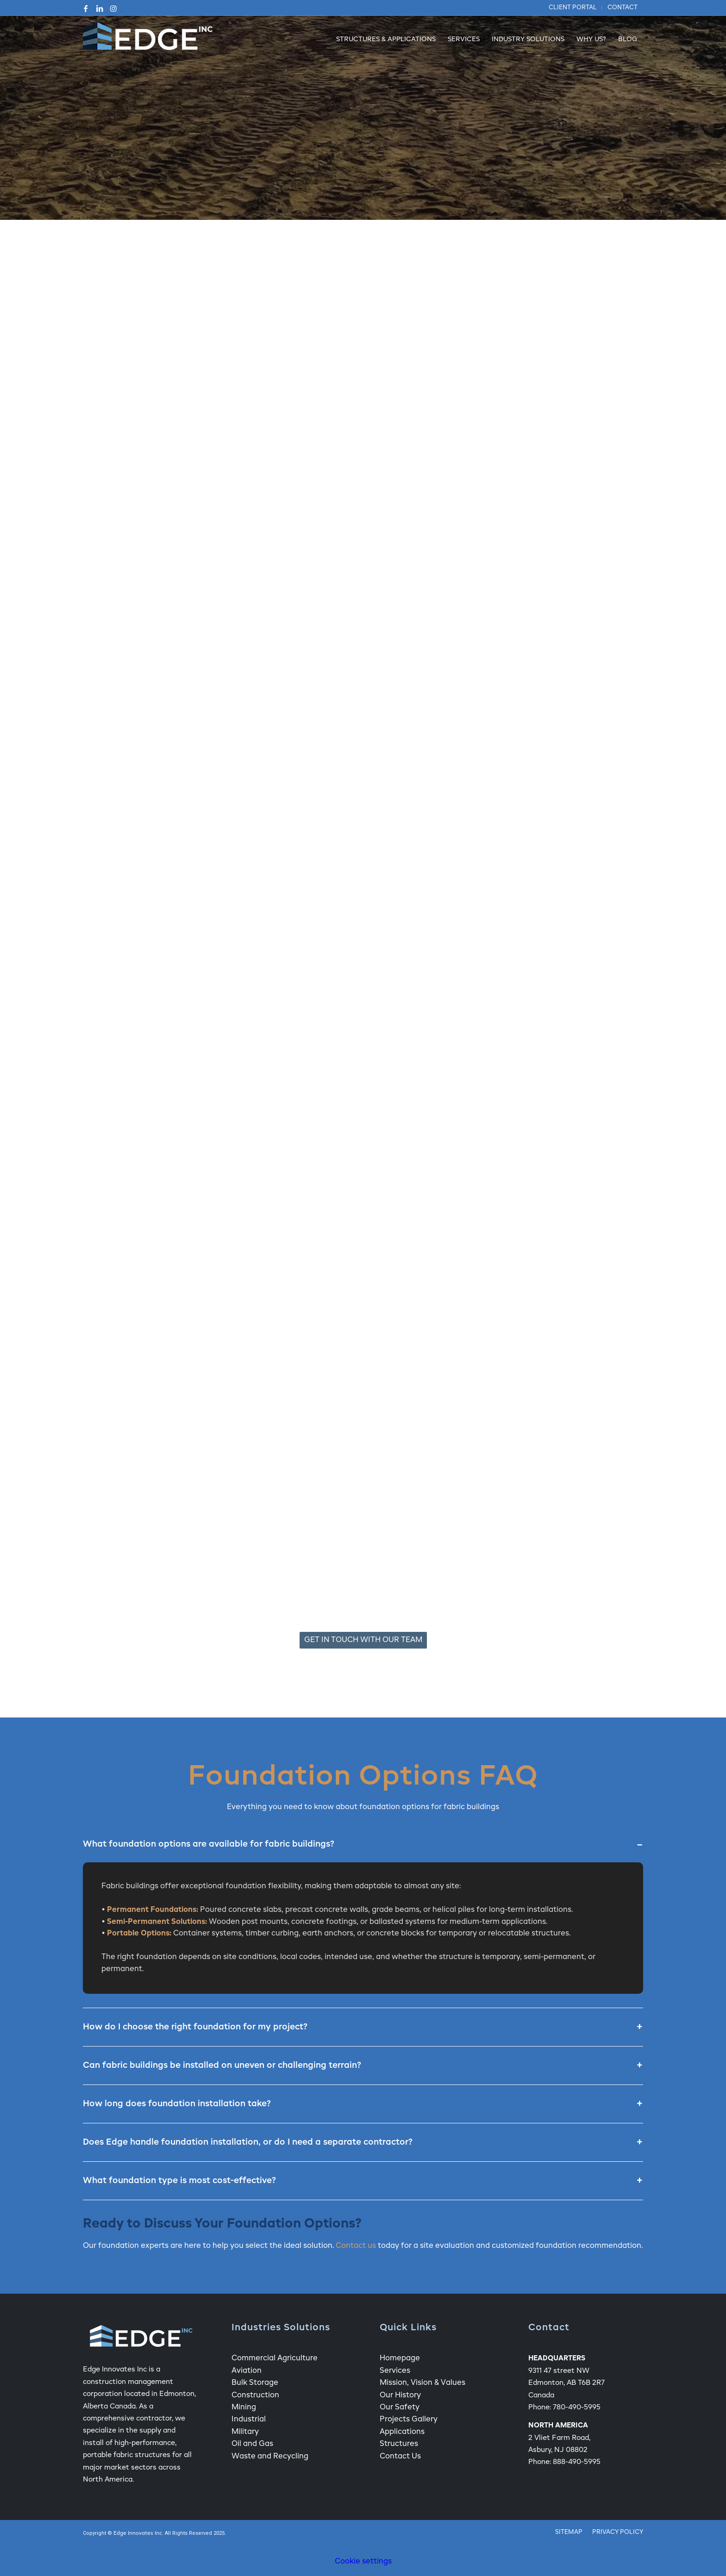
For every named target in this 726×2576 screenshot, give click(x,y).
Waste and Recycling (270, 2456)
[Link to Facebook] (86, 8)
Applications (402, 2432)
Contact (622, 8)
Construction (255, 2395)
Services (395, 2371)
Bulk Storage (255, 2383)
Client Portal (573, 8)
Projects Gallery (409, 2419)
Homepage (400, 2358)
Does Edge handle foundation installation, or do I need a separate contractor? (363, 2142)
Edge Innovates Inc (137, 2533)
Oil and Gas (252, 2444)
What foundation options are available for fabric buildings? (363, 1844)
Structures (399, 2444)
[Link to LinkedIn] (99, 8)
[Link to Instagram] (113, 8)
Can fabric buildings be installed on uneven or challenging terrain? (363, 2065)
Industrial (249, 2419)
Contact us (356, 2246)
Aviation (247, 2371)
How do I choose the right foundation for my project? (363, 2027)
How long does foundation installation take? (363, 2104)
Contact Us (400, 2456)
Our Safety (399, 2407)
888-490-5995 (577, 2461)
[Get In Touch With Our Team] (363, 1640)
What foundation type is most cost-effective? (363, 2181)
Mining (244, 2407)
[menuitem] (573, 8)
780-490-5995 (577, 2407)
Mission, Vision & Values (422, 2383)
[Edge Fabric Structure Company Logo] (148, 39)
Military (245, 2432)
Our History (400, 2395)
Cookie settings (363, 2561)
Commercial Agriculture (275, 2358)
